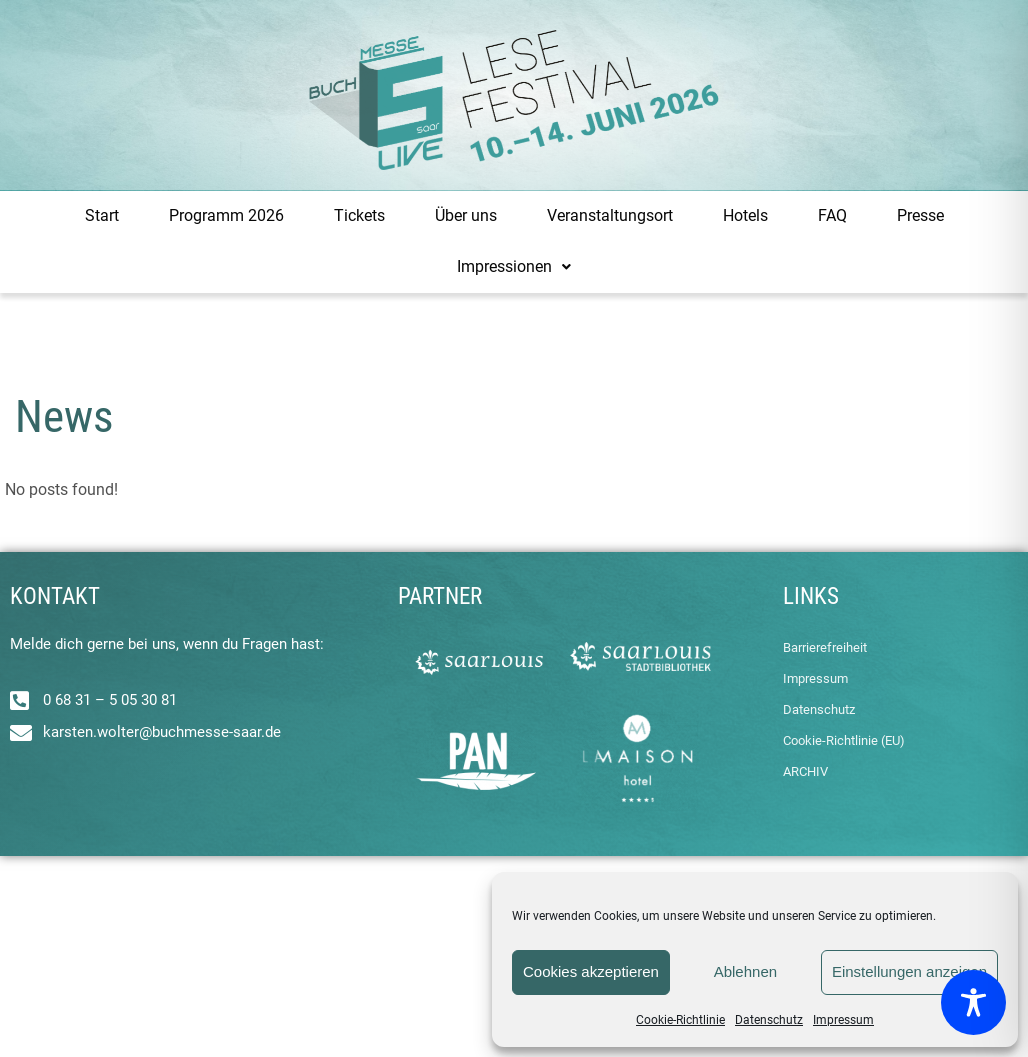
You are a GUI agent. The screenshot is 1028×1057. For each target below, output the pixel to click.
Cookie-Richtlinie (680, 1020)
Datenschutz (769, 1020)
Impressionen (514, 266)
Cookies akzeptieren (591, 971)
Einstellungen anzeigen (909, 971)
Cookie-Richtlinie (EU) (844, 740)
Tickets (359, 215)
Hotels (745, 215)
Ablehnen (745, 971)
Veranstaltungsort (610, 215)
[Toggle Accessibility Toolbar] (973, 1002)
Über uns (466, 215)
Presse (920, 215)
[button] (514, 267)
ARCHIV (805, 771)
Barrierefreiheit (825, 647)
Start (102, 215)
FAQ (832, 215)
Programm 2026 (226, 215)
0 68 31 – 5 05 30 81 (110, 700)
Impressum (843, 1020)
